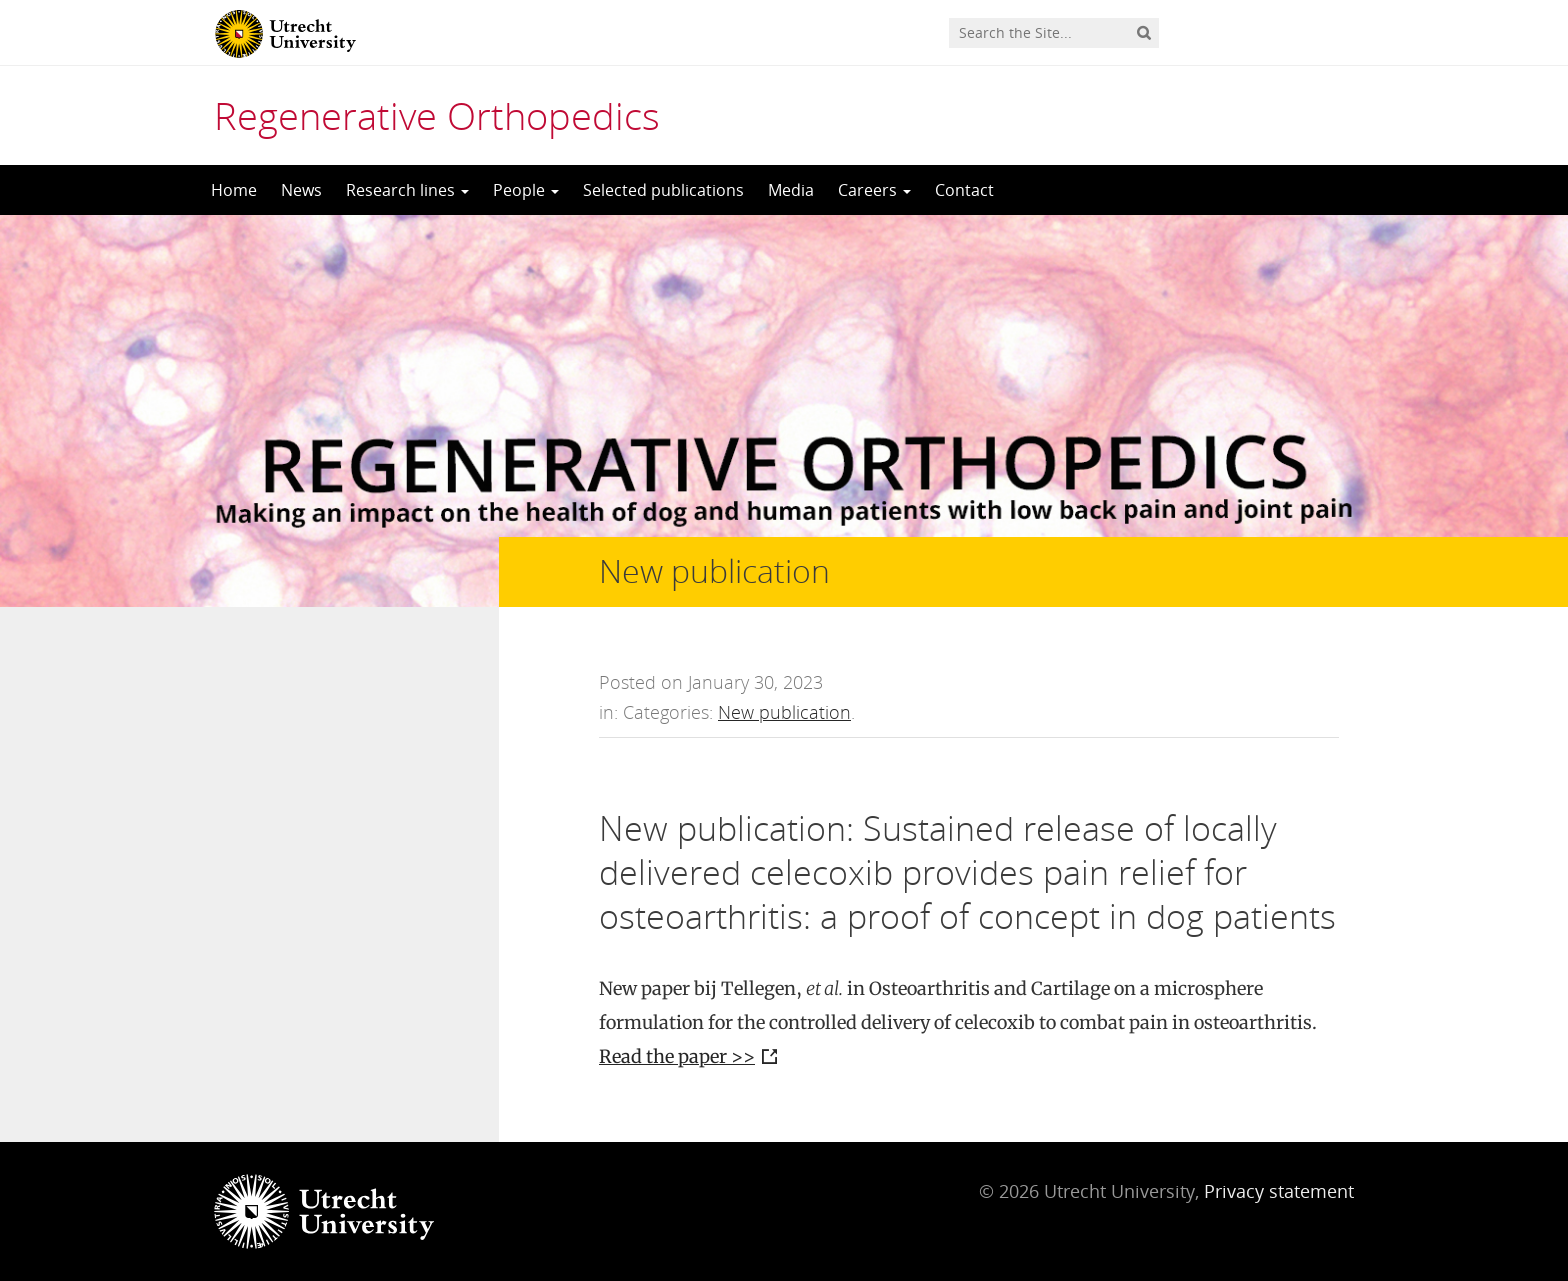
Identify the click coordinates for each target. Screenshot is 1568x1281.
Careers (874, 190)
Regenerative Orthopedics (437, 115)
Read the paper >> (677, 1056)
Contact (964, 190)
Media (791, 190)
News (301, 190)
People (526, 190)
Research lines (407, 190)
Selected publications (663, 190)
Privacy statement (1279, 1191)
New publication (784, 712)
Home (234, 190)
